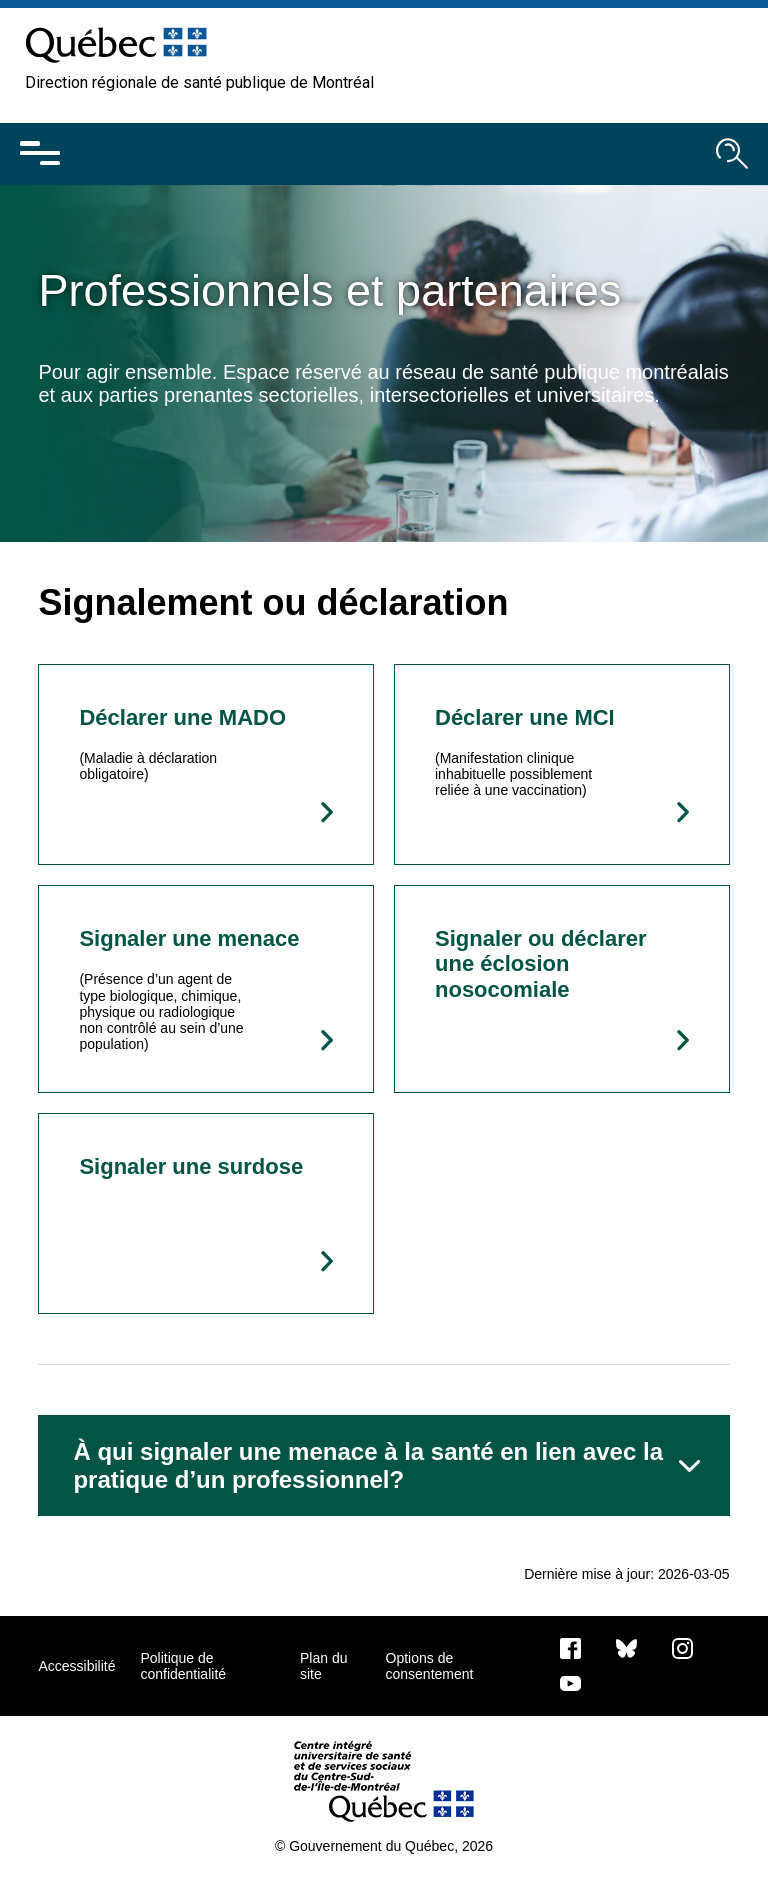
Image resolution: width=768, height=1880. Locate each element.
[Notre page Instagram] (682, 1648)
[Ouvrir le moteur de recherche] (732, 154)
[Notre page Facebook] (570, 1648)
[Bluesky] (626, 1648)
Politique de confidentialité (183, 1666)
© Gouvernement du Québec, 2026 (384, 1846)
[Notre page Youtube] (570, 1683)
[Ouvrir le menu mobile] (40, 154)
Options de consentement (430, 1666)
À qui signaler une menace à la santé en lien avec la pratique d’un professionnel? (368, 1465)
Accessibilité (76, 1666)
